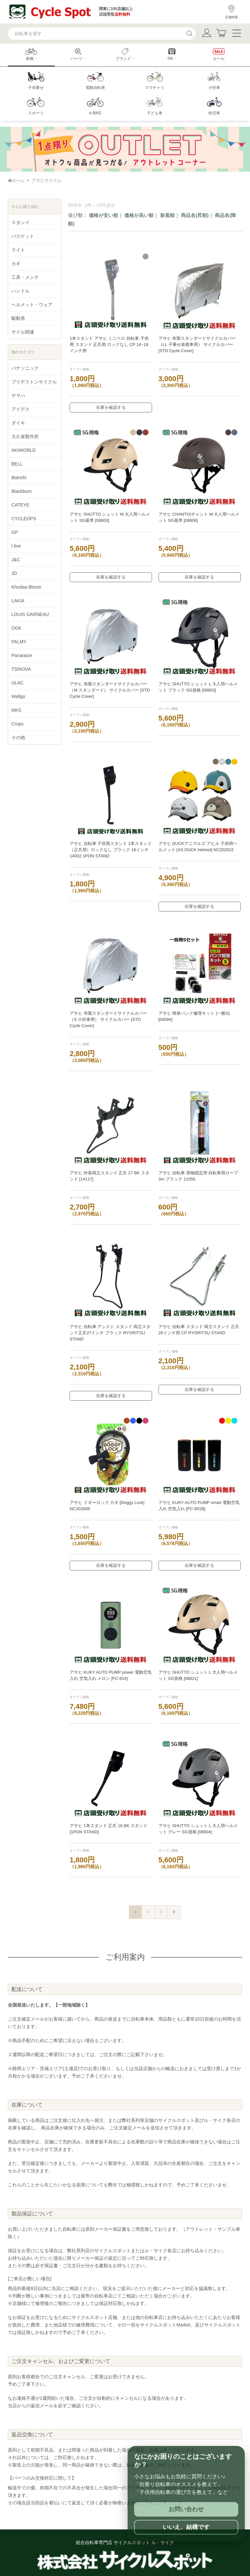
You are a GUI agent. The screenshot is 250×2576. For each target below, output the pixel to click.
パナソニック (25, 368)
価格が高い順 (139, 215)
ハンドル (20, 290)
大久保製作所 (25, 436)
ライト (18, 249)
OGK (16, 628)
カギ (16, 263)
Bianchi (18, 477)
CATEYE (20, 505)
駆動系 (18, 318)
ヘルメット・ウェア (31, 304)
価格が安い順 (103, 215)
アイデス (20, 409)
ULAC (17, 682)
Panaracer (22, 655)
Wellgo (18, 696)
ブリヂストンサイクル (34, 381)
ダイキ (18, 422)
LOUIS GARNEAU (30, 614)
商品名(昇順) (195, 215)
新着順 (167, 215)
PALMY (18, 641)
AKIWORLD (23, 450)
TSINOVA (21, 669)
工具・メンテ (25, 277)
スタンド (20, 222)
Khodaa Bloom (26, 587)
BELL (16, 463)
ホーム (16, 180)
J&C (15, 559)
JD (14, 573)
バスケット (22, 236)
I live (16, 546)
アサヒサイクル (46, 180)
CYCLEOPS (23, 518)
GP (14, 532)
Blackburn (21, 491)
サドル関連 (22, 332)
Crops (17, 723)
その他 (18, 737)
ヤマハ (18, 395)
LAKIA (17, 600)
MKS (16, 710)
